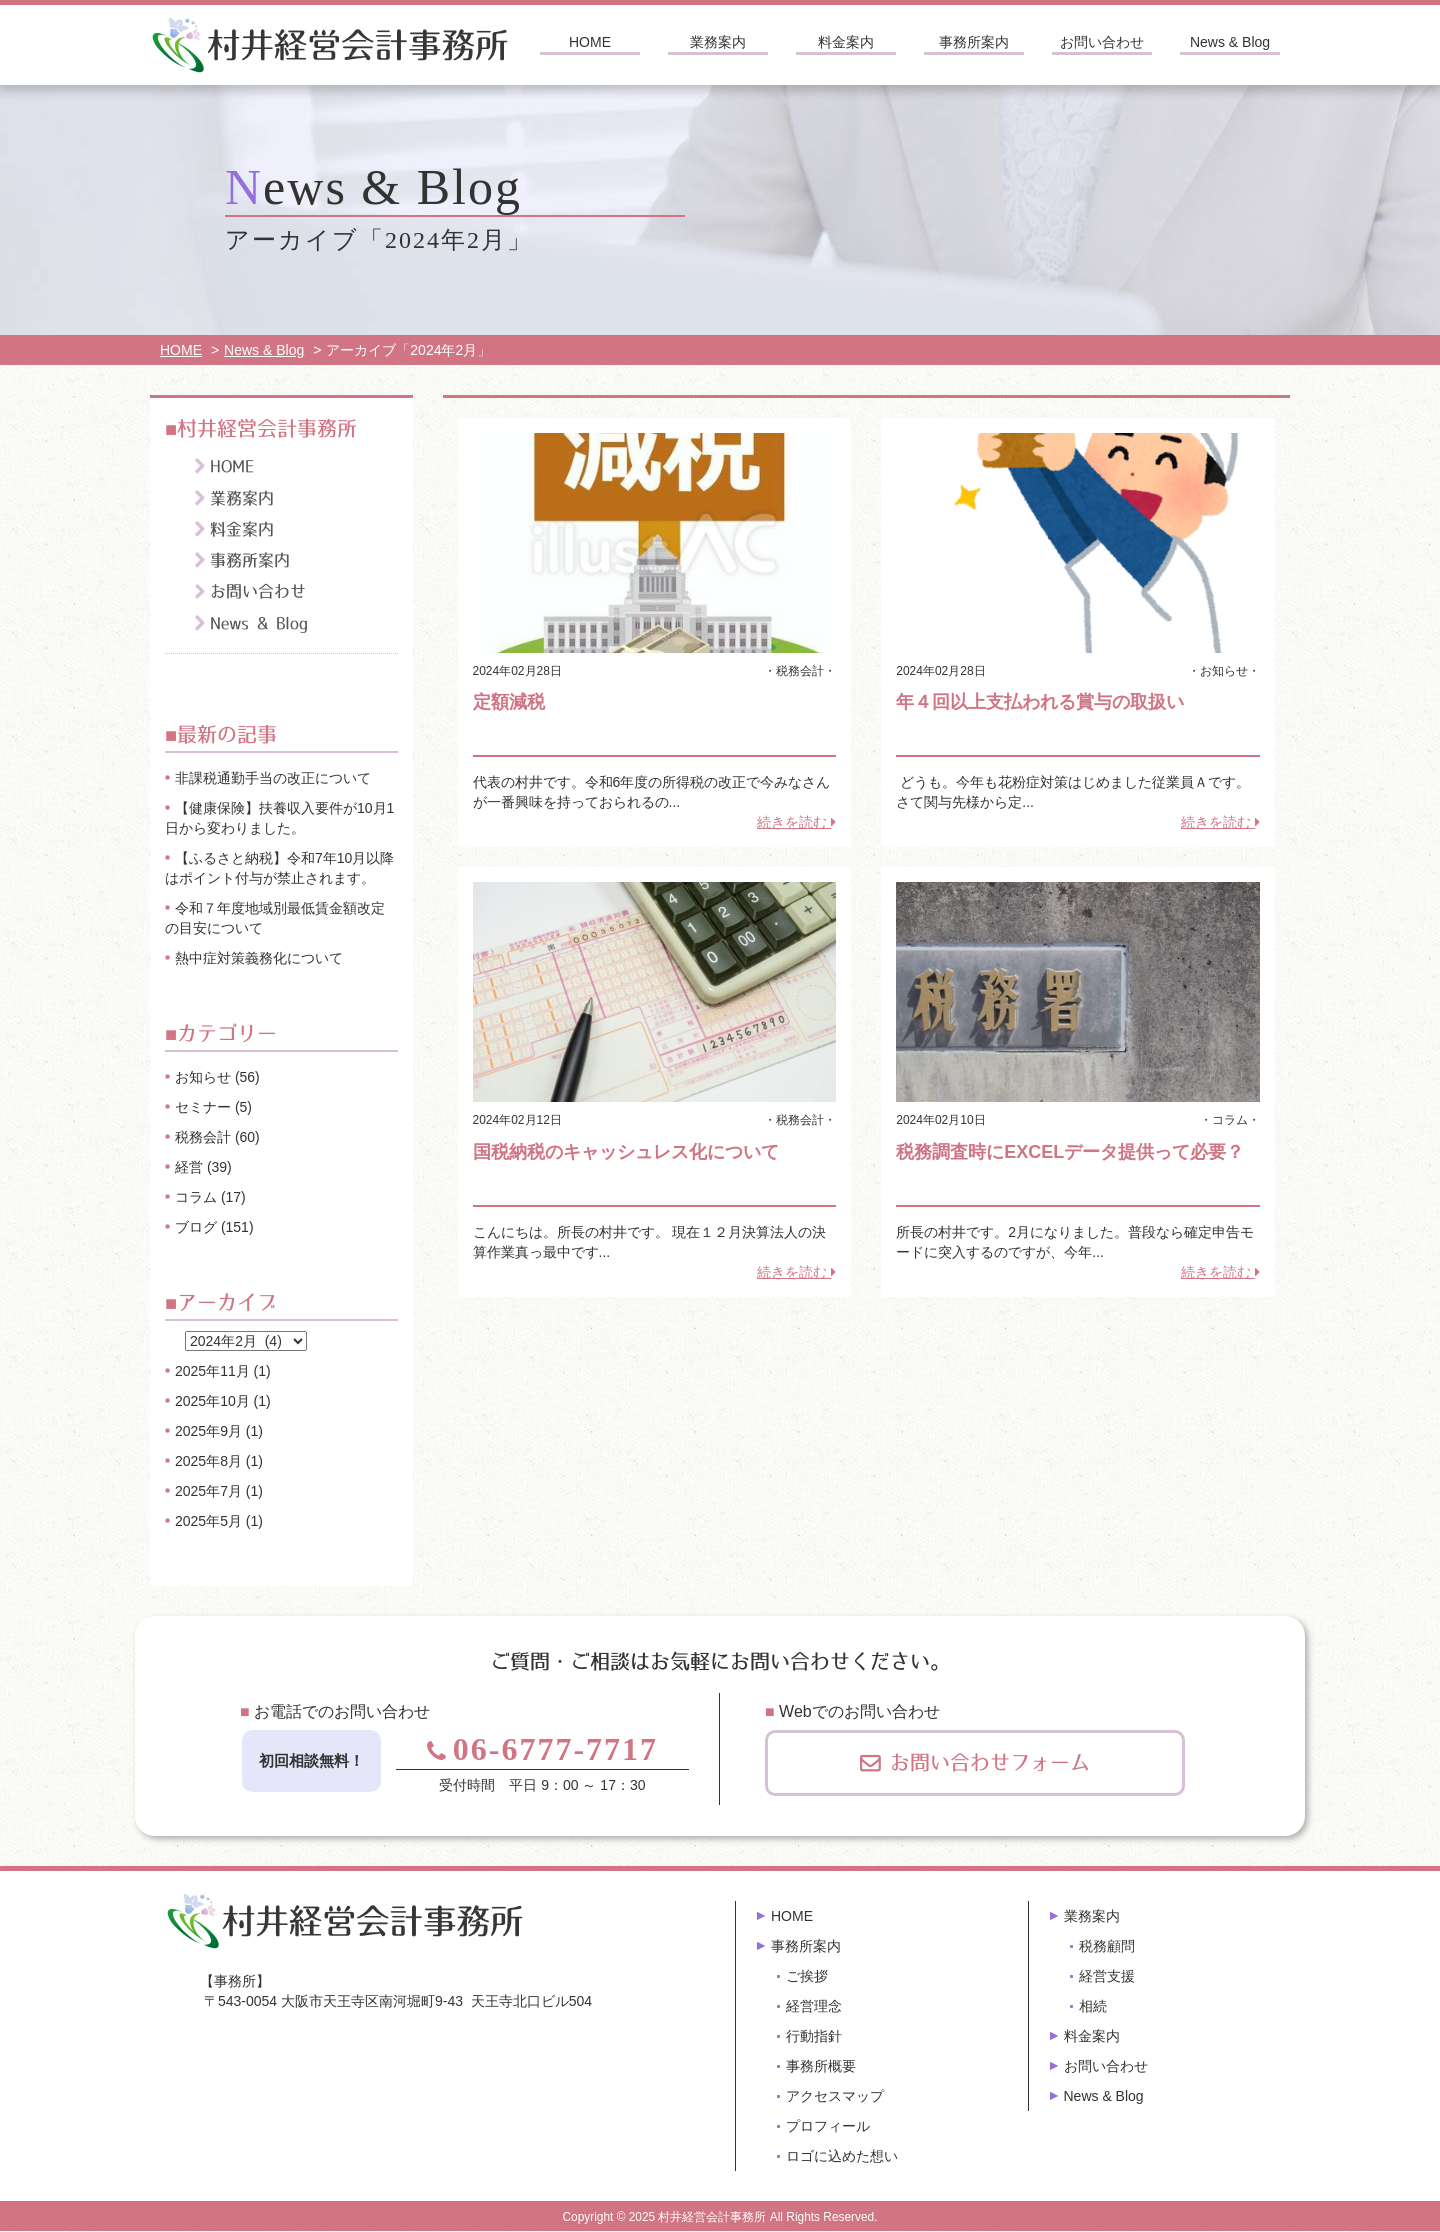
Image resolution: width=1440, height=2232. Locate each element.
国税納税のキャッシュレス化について (626, 1152)
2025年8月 (208, 1461)
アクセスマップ (835, 2096)
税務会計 (800, 671)
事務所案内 (974, 42)
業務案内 (718, 42)
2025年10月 (212, 1401)
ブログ (196, 1227)
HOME (590, 42)
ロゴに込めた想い (842, 2156)
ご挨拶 (807, 1976)
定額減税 (509, 702)
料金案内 (846, 42)
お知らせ (1224, 671)
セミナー (203, 1107)
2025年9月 (208, 1431)
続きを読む (796, 822)
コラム (1230, 1120)
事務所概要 (821, 2066)
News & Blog (1230, 42)
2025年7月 (208, 1491)
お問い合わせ (1102, 42)
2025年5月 (208, 1521)
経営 (189, 1167)
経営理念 (814, 2006)
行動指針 (814, 2036)
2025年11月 (212, 1371)
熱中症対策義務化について (259, 958)
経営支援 (1107, 1976)
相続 (1093, 2006)
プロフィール (828, 2126)
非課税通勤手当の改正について (273, 778)
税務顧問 (1107, 1946)
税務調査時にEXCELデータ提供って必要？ (1070, 1152)
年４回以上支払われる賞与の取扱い (1040, 702)
